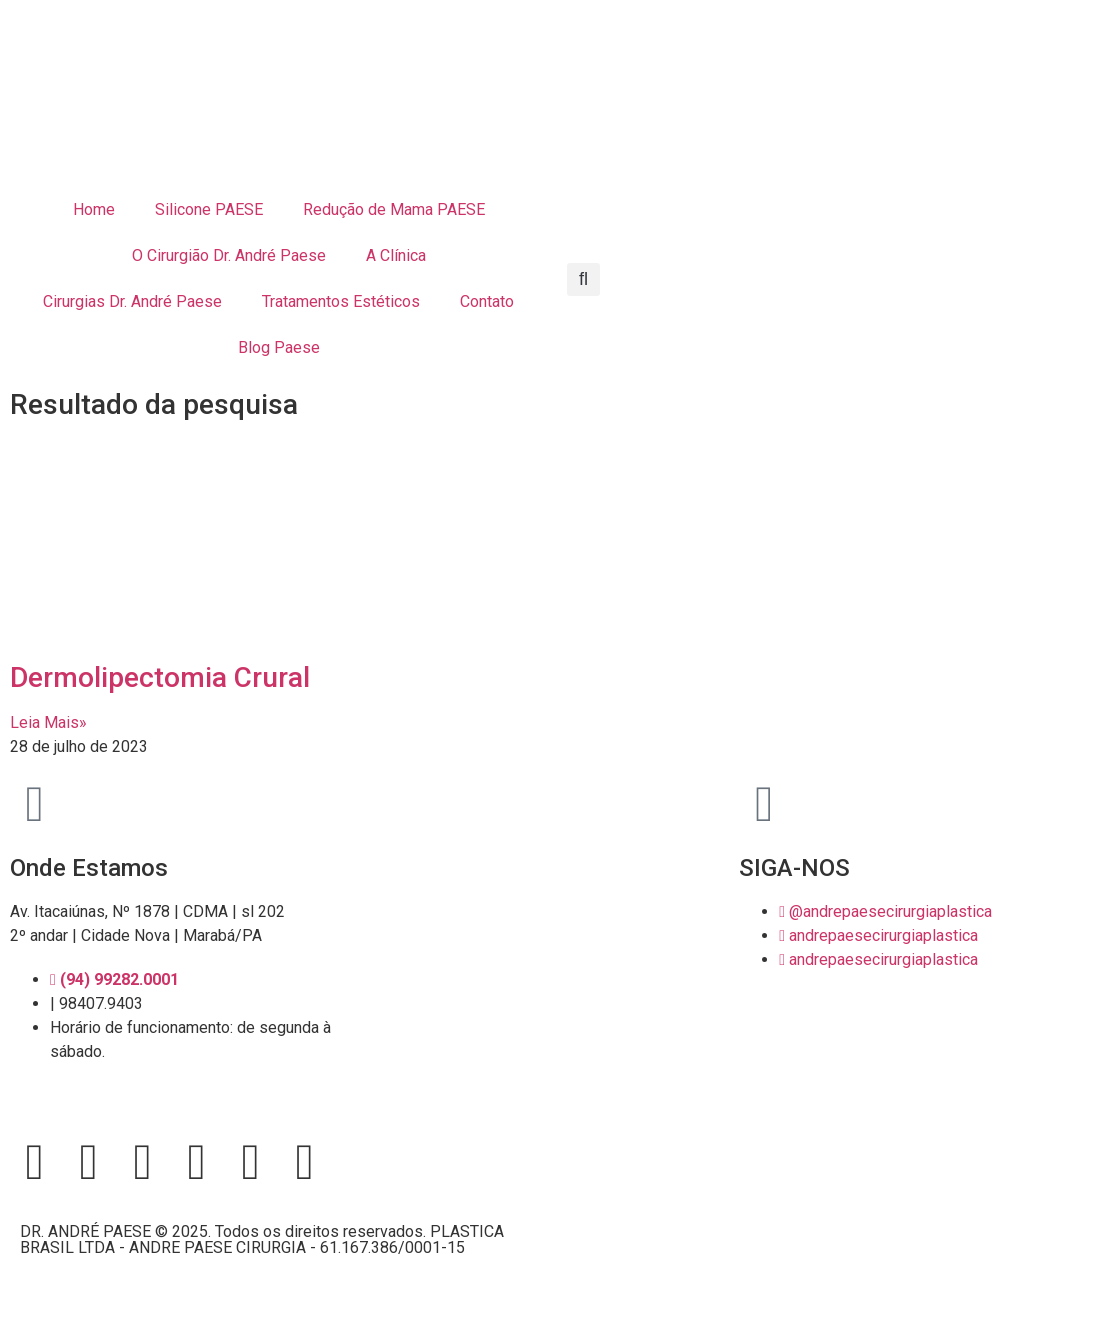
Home (94, 209)
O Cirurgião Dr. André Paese (229, 255)
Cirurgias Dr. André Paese (132, 301)
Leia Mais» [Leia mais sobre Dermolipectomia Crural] (48, 722)
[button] (583, 279)
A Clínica (396, 255)
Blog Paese (279, 347)
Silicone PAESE (209, 209)
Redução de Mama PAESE (394, 209)
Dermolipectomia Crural (160, 677)
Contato (487, 301)
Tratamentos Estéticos (341, 301)
